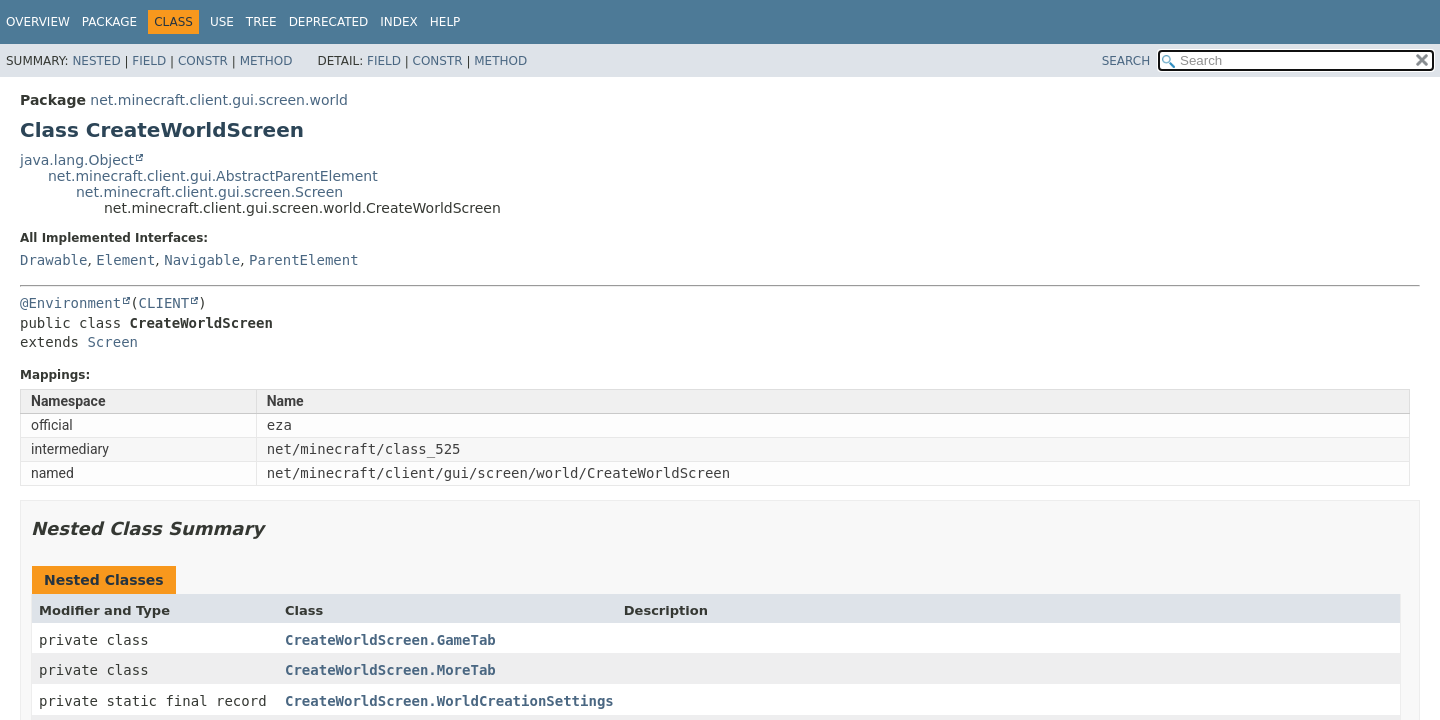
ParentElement (304, 260)
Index (399, 22)
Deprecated (329, 22)
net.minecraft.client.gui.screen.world (219, 100)
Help (445, 22)
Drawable (53, 260)
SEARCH (1126, 61)
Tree (261, 22)
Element (125, 260)
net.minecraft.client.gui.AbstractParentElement (213, 176)
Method (266, 61)
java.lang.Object (77, 160)
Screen (112, 342)
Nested (96, 61)
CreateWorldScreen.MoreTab (390, 670)
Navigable (202, 260)
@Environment (70, 303)
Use (222, 22)
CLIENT (164, 303)
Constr (203, 61)
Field (149, 61)
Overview (38, 22)
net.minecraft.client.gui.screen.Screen (209, 192)
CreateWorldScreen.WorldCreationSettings (449, 701)
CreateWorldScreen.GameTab (390, 640)
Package (109, 22)
